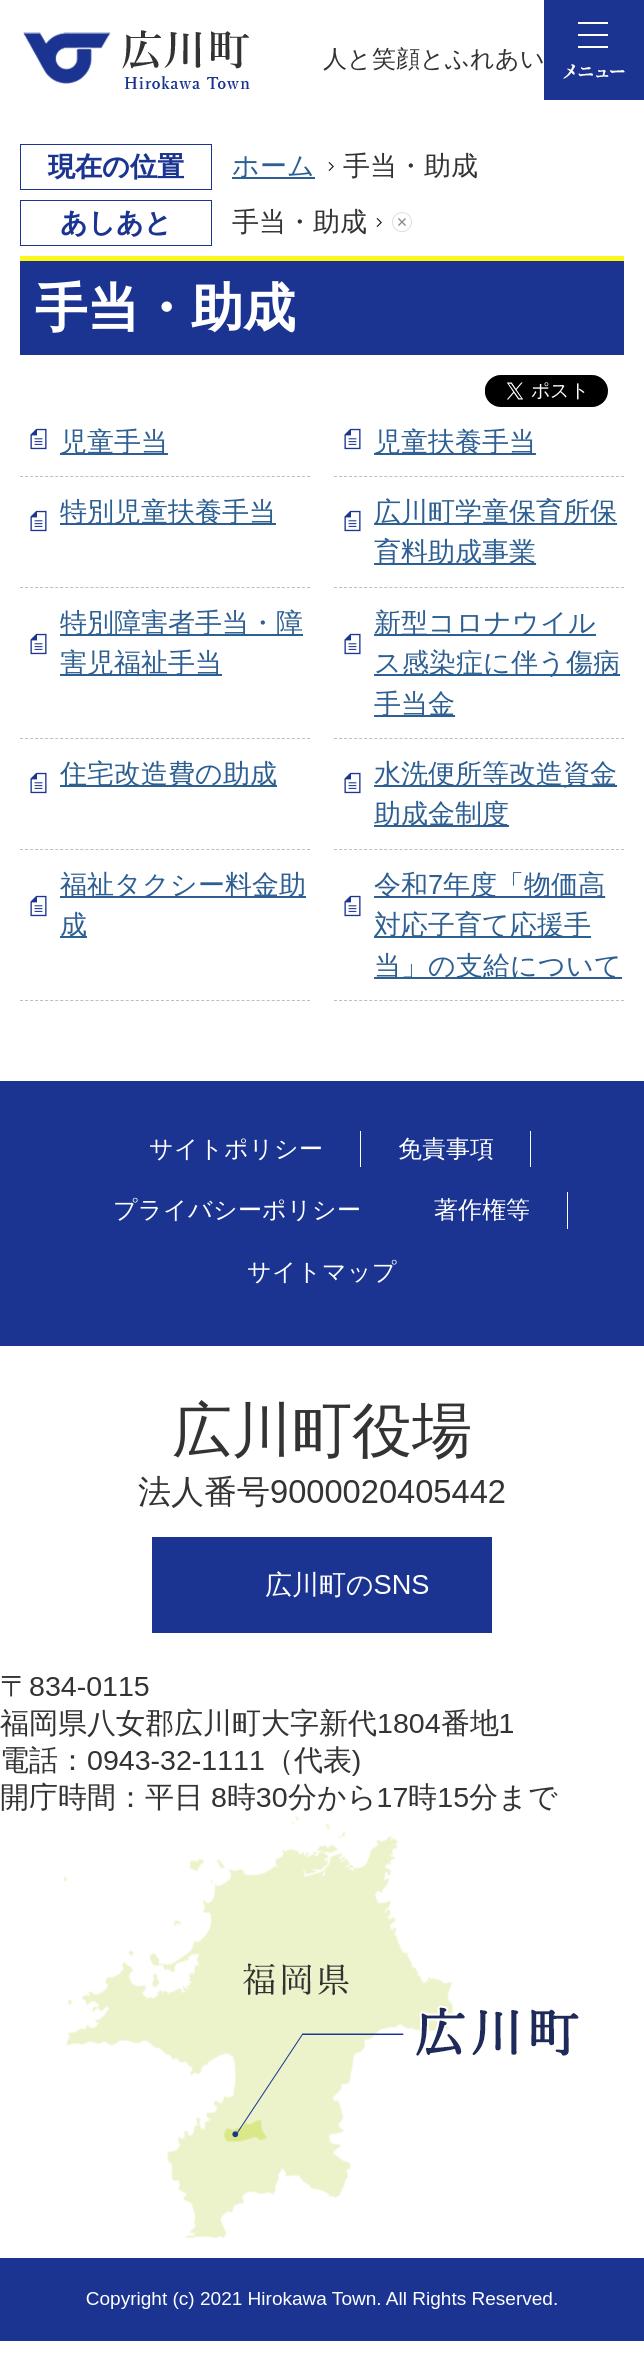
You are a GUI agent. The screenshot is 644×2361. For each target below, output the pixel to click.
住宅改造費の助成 (168, 773)
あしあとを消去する (422, 222)
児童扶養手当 (455, 441)
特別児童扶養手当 (168, 511)
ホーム (273, 165)
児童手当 (114, 441)
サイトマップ (322, 1271)
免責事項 (446, 1148)
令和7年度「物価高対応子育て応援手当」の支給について (498, 925)
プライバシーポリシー (237, 1209)
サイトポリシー (236, 1148)
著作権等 (482, 1209)
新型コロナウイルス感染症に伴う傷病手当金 (497, 663)
